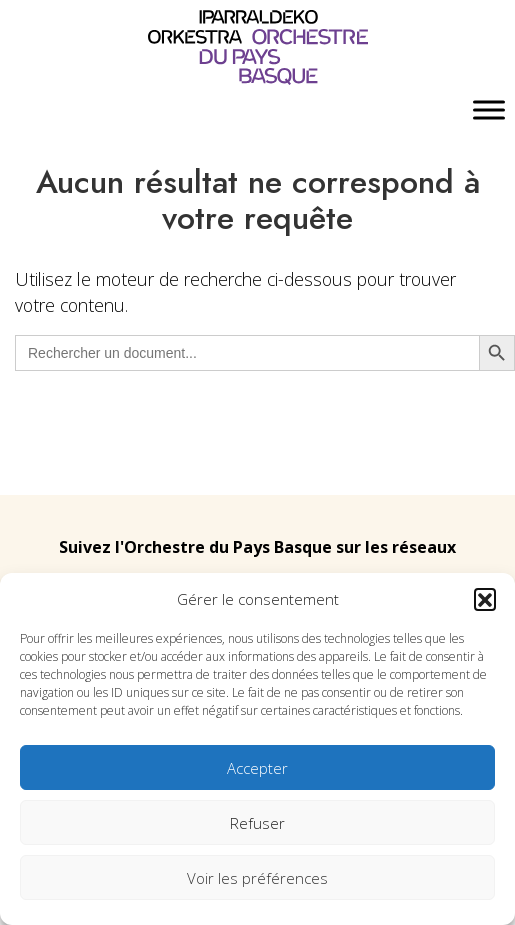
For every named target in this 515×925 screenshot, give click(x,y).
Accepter (257, 768)
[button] (485, 599)
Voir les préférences (257, 878)
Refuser (257, 823)
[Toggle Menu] (489, 110)
